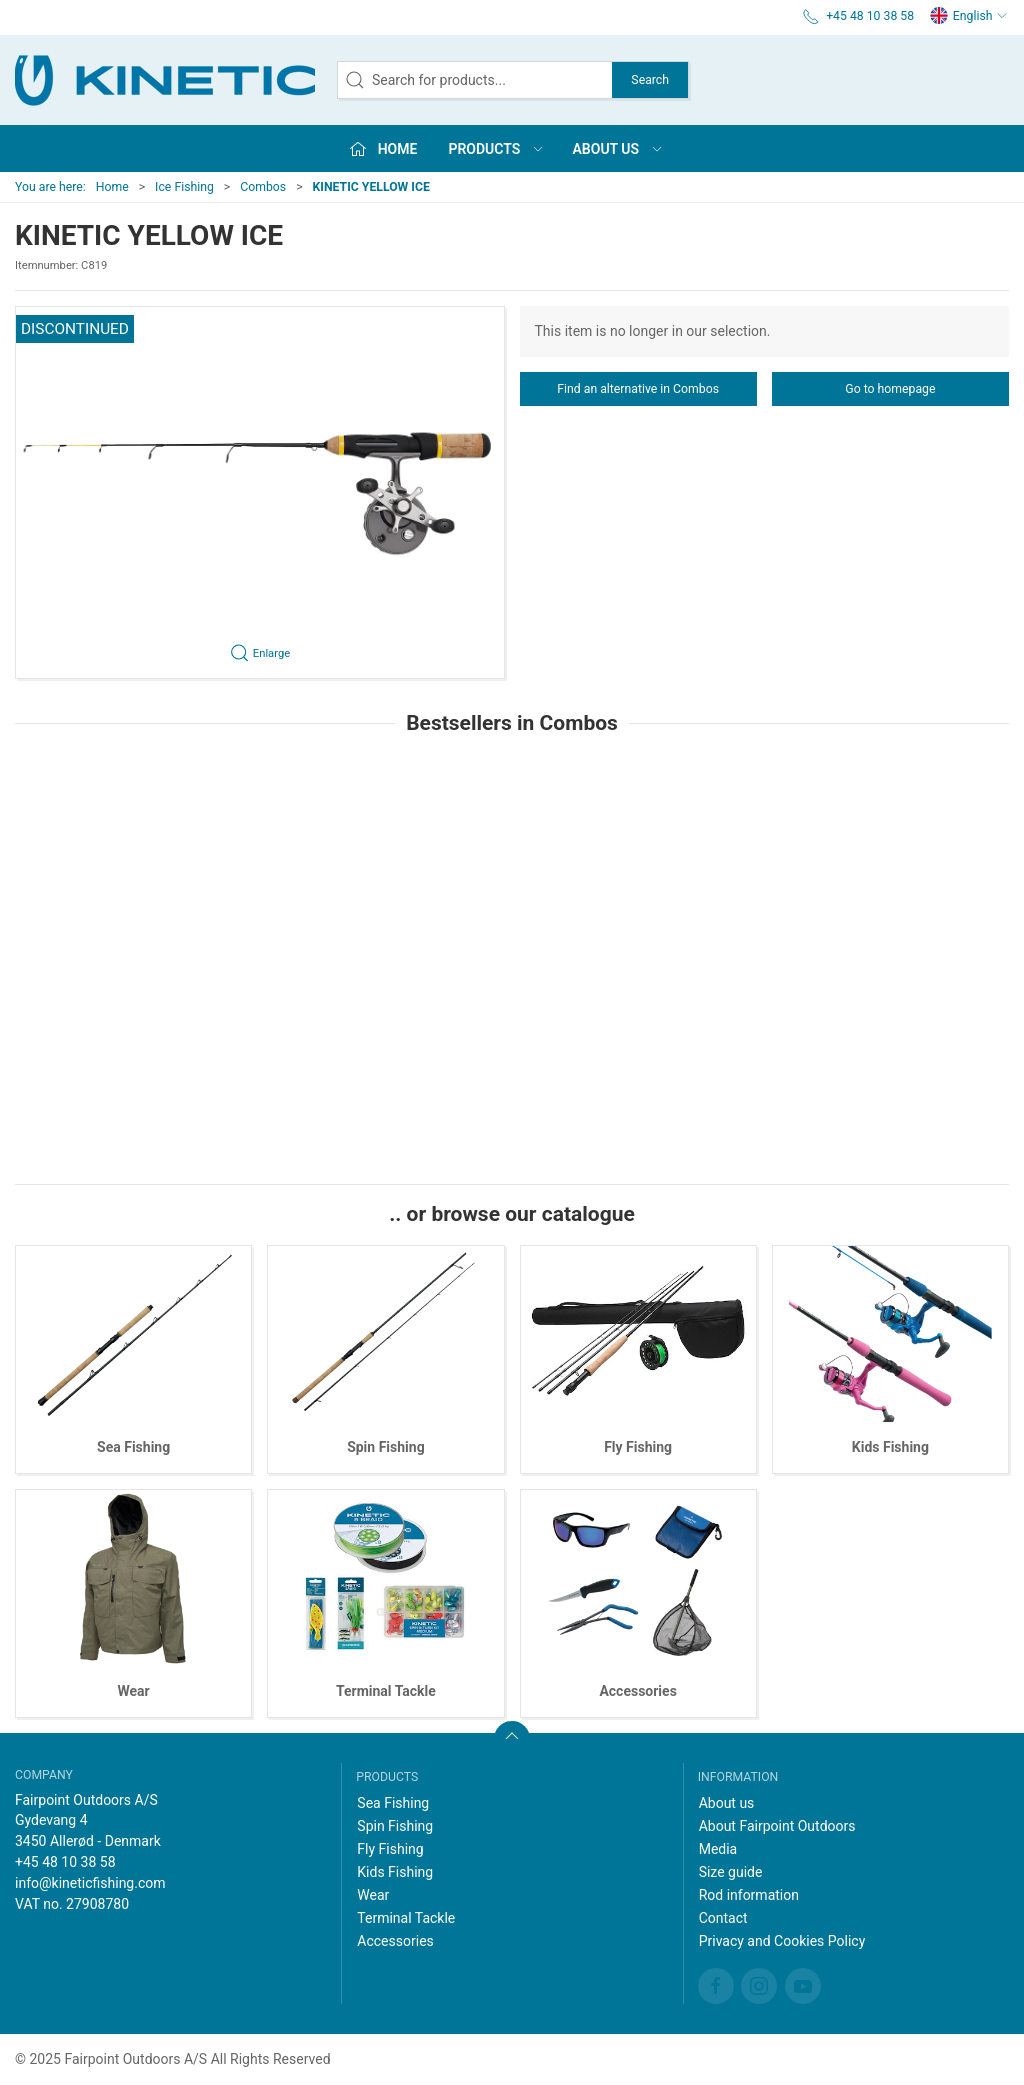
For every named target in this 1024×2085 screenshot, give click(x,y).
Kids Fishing (890, 1447)
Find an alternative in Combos (638, 389)
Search (650, 80)
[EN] (165, 80)
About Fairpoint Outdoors (777, 1826)
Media (718, 1849)
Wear (134, 1691)
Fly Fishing (638, 1447)
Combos (263, 187)
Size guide (731, 1872)
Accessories (637, 1691)
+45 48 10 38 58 (65, 1862)
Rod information (749, 1895)
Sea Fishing (133, 1447)
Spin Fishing (386, 1447)
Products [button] (496, 149)
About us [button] (619, 149)
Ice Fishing (184, 187)
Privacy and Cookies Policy (782, 1941)
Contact (723, 1918)
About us (727, 1803)
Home (112, 187)
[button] (260, 492)
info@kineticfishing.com (90, 1883)
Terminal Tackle (386, 1691)
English (969, 16)
